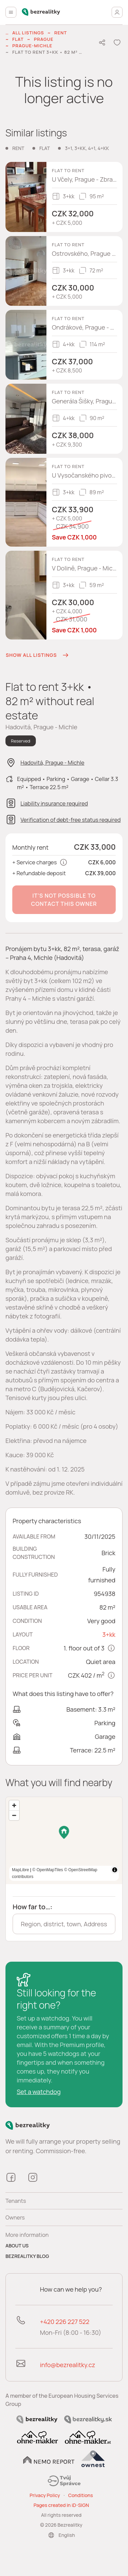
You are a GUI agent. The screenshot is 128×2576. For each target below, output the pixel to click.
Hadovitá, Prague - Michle (52, 762)
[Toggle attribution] (115, 1877)
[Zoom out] (14, 1815)
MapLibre (100, 1876)
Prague (43, 39)
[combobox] (64, 1924)
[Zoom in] (14, 1805)
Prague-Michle (32, 46)
